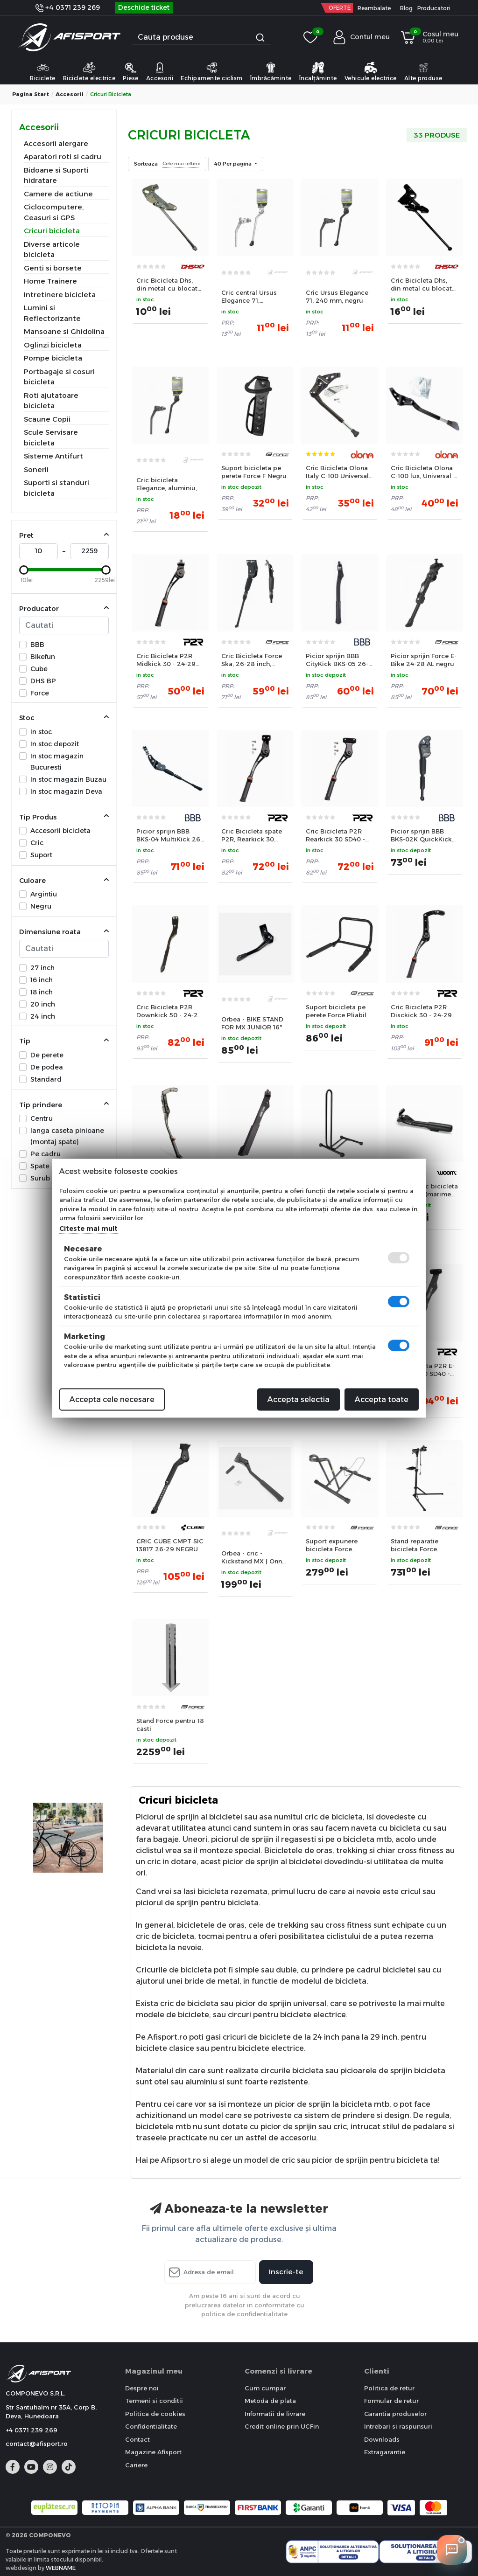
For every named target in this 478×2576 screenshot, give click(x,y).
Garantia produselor (395, 2413)
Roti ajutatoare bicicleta (51, 400)
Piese (131, 71)
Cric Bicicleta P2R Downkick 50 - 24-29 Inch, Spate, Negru (169, 1011)
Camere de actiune (58, 193)
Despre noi (142, 2388)
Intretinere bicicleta (60, 294)
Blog (406, 8)
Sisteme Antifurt (53, 455)
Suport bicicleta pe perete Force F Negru (254, 471)
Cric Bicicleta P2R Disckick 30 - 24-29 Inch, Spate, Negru (421, 1011)
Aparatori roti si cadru (62, 156)
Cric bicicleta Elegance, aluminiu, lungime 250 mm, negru (166, 484)
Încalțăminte (318, 71)
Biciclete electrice (89, 71)
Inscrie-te (286, 2271)
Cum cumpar (265, 2388)
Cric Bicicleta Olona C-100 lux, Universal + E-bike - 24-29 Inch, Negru (424, 472)
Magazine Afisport (153, 2452)
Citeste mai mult (88, 1228)
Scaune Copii (47, 419)
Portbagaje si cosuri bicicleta (59, 377)
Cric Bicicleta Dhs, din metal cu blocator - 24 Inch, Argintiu (170, 284)
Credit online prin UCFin (282, 2426)
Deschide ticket (143, 7)
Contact (137, 2439)
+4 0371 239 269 (67, 7)
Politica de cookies (155, 2413)
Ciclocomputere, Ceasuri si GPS (54, 212)
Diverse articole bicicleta (52, 249)
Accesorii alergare (56, 143)
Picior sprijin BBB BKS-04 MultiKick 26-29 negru (169, 835)
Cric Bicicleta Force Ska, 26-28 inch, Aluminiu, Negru (251, 660)
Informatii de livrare (275, 2413)
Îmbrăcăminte (271, 71)
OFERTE (340, 7)
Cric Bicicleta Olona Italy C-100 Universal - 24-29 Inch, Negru (339, 472)
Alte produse (423, 71)
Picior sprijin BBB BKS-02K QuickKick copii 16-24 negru (421, 835)
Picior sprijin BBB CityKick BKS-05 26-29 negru (337, 660)
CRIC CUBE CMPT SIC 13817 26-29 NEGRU (170, 1545)
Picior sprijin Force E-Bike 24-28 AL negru (424, 659)
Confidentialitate (151, 2426)
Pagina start (30, 94)
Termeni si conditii (154, 2400)
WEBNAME (61, 2567)
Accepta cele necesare (112, 1399)
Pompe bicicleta (53, 358)
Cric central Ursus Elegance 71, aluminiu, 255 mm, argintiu (250, 297)
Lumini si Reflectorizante (52, 313)
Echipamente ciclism (212, 71)
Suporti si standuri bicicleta (56, 488)
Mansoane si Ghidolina (64, 331)
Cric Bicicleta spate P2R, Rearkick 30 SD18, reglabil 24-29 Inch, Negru (252, 835)
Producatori (433, 8)
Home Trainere (50, 281)
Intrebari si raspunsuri (398, 2426)
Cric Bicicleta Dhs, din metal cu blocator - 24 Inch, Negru (424, 284)
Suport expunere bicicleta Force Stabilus (332, 1545)
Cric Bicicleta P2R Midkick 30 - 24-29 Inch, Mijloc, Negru (166, 660)
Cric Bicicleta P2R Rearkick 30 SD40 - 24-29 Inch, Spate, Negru (335, 835)
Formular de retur (391, 2400)
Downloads (382, 2439)
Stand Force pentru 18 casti (170, 1724)
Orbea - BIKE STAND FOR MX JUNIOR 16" (252, 1023)
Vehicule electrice (370, 71)
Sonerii (36, 469)
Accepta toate (381, 1399)
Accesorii (160, 71)
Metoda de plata (270, 2400)
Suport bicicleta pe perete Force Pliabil (336, 1011)
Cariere (136, 2465)
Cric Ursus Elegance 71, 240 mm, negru (337, 296)
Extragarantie (384, 2452)
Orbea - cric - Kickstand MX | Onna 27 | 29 (253, 1557)
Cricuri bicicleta (52, 230)
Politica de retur (389, 2388)
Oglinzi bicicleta (53, 344)
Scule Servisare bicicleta (51, 437)
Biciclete (43, 71)
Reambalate (374, 8)
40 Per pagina (233, 163)
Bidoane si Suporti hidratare (56, 175)
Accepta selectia (298, 1399)
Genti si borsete (53, 268)
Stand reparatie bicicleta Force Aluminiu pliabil (415, 1545)
